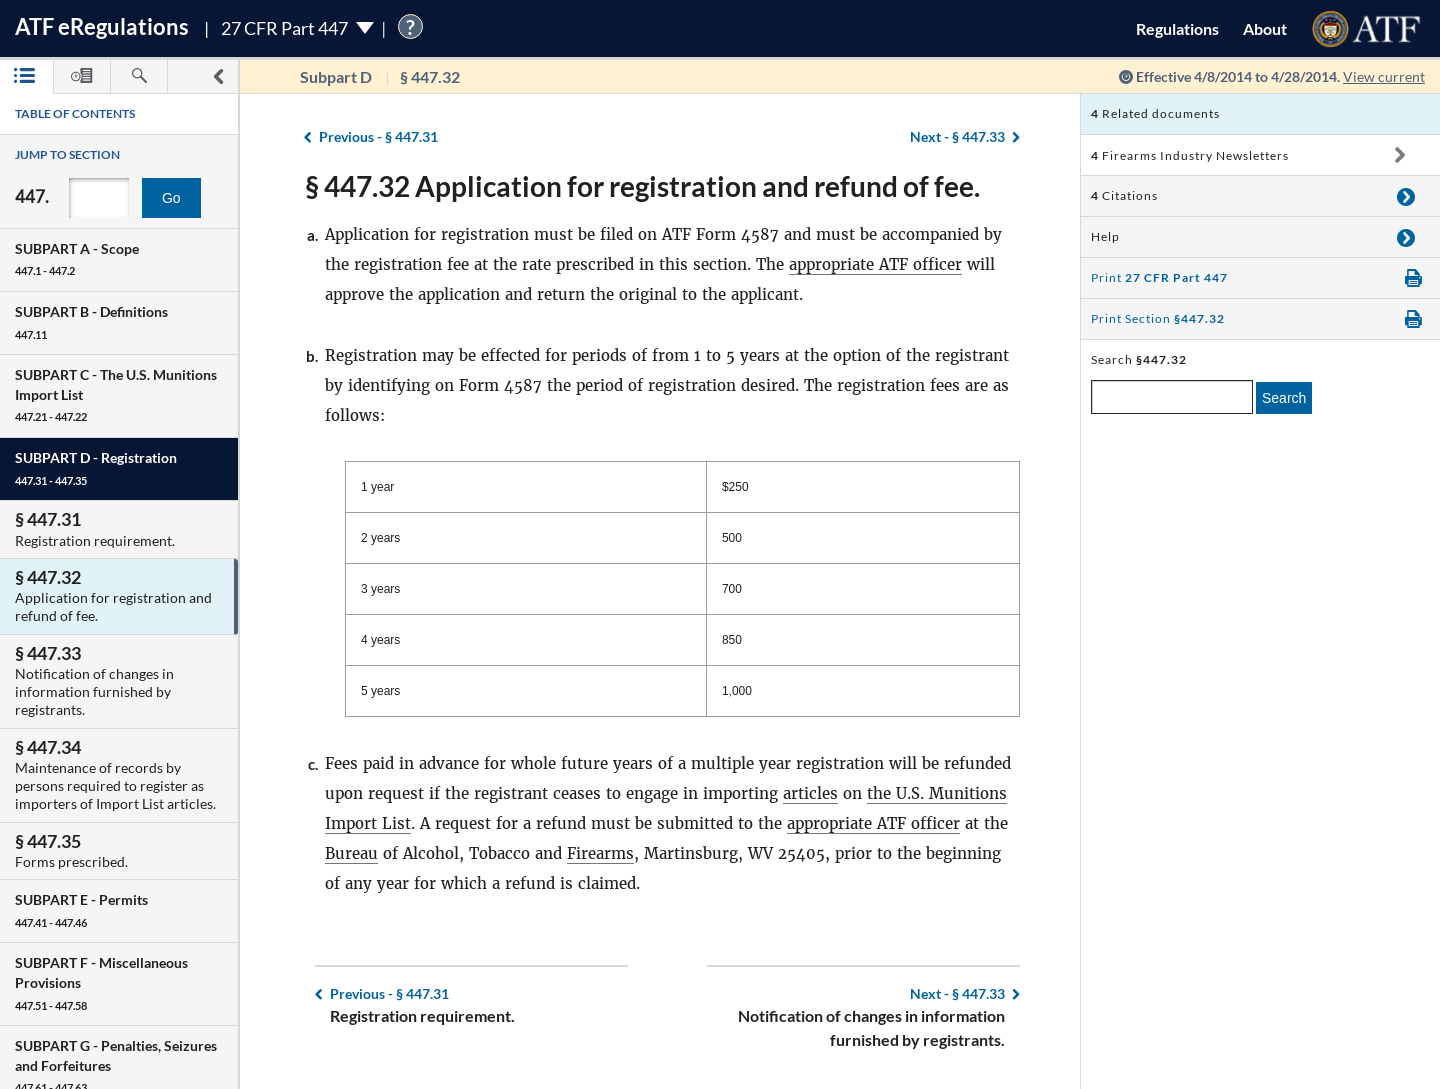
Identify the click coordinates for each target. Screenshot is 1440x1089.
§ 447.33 (957, 136)
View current (1384, 76)
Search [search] (1284, 398)
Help (1105, 236)
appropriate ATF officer (875, 264)
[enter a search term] (1172, 397)
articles (810, 793)
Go (171, 198)
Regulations (1177, 28)
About (1265, 28)
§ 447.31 (378, 136)
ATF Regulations (102, 26)
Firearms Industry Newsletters (1190, 155)
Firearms (600, 853)
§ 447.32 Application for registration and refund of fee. (642, 186)
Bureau (351, 853)
